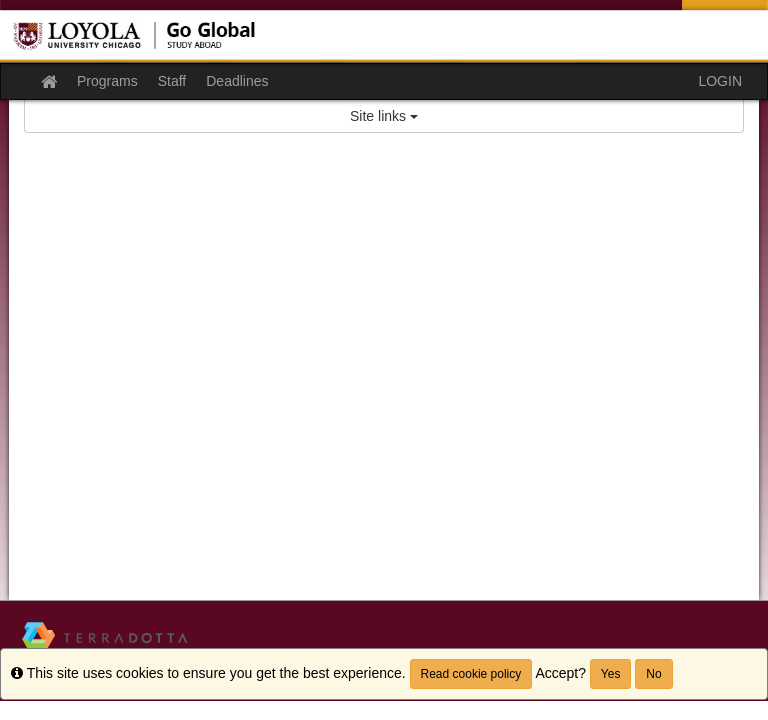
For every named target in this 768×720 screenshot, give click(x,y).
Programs (107, 81)
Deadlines (237, 81)
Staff (172, 81)
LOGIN (720, 81)
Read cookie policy (471, 674)
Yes (611, 674)
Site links (384, 116)
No (653, 674)
